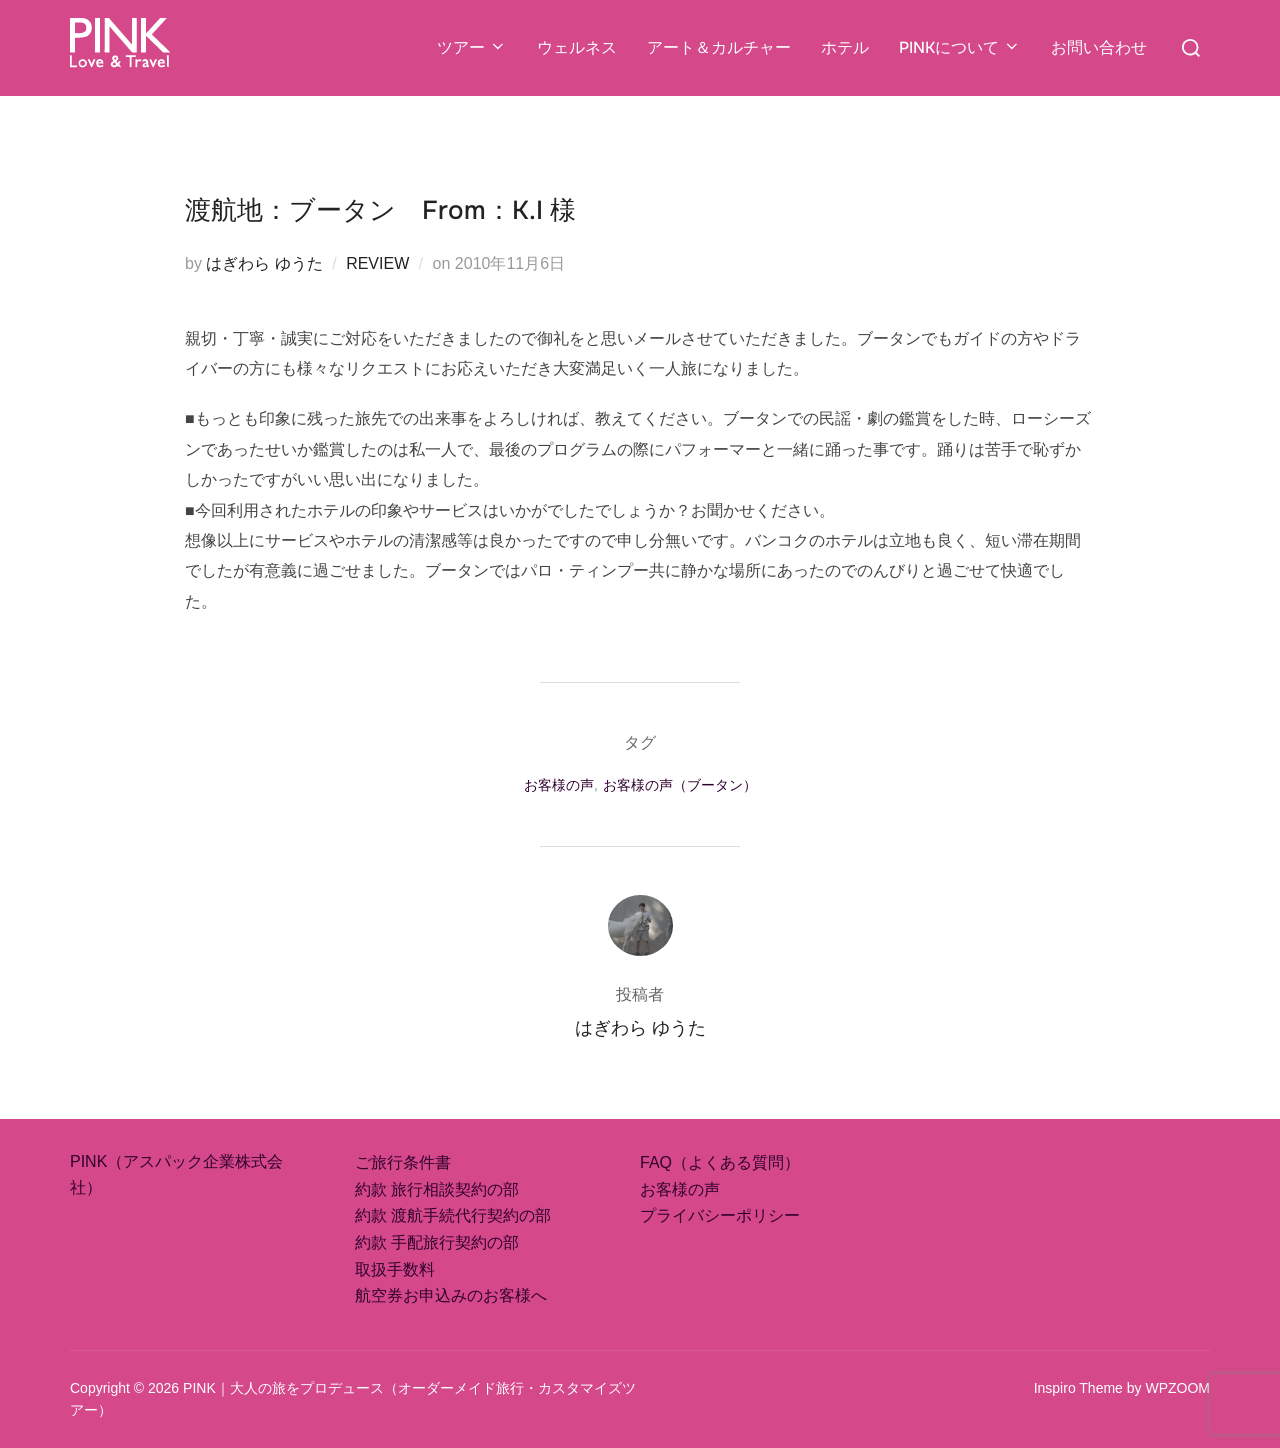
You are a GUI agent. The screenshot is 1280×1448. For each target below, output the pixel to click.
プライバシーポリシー (720, 1215)
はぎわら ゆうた (264, 263)
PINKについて (960, 47)
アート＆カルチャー (719, 47)
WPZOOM (1177, 1388)
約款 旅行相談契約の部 (437, 1189)
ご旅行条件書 (403, 1162)
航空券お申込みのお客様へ (451, 1295)
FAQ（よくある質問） (720, 1162)
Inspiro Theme (1078, 1388)
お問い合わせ (1099, 47)
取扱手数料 (395, 1269)
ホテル (845, 47)
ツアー (472, 47)
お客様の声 (559, 785)
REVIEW (377, 263)
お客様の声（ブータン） (680, 785)
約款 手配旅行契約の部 (437, 1242)
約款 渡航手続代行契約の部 (453, 1215)
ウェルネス (577, 47)
